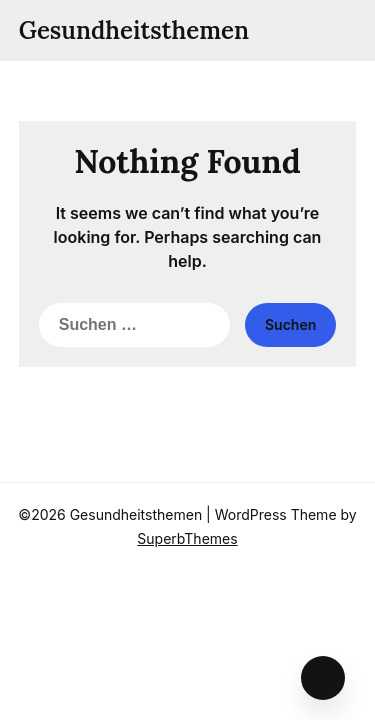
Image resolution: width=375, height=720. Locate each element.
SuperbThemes (187, 538)
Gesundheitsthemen (134, 30)
